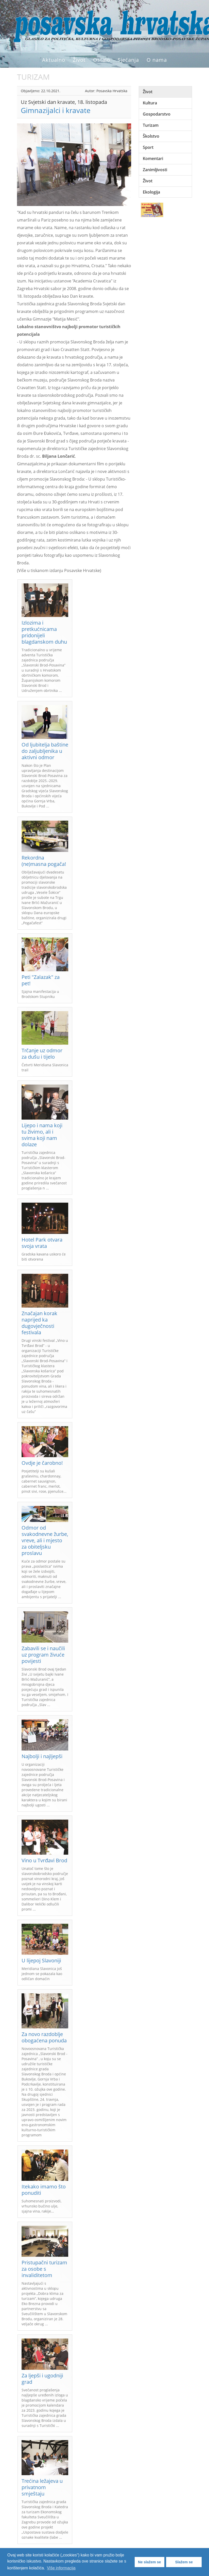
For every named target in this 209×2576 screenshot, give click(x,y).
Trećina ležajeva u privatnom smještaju (42, 2487)
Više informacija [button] (61, 2568)
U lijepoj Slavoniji (41, 1960)
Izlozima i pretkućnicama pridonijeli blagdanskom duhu (44, 632)
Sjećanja (128, 59)
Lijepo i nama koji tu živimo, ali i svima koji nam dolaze (42, 1135)
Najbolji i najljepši (42, 1756)
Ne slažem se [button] (149, 2562)
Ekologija (151, 192)
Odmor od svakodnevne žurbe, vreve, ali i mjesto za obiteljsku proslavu (45, 1540)
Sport (148, 147)
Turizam (151, 125)
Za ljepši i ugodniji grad (42, 2378)
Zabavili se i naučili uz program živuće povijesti (43, 1654)
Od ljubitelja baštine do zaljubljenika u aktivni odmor (45, 751)
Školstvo (151, 136)
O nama (157, 59)
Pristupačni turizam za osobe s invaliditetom (44, 2269)
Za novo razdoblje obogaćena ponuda (44, 2037)
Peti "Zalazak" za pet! (41, 980)
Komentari (153, 158)
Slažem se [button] (184, 2562)
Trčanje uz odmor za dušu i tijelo (42, 1053)
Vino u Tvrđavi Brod (44, 1860)
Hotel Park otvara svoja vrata (42, 1242)
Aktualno (53, 59)
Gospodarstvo (156, 114)
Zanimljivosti (155, 169)
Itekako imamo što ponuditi (44, 2189)
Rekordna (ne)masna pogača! (44, 860)
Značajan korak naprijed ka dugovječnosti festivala (39, 1323)
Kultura (150, 103)
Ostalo (101, 59)
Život (79, 59)
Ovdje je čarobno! (42, 1462)
